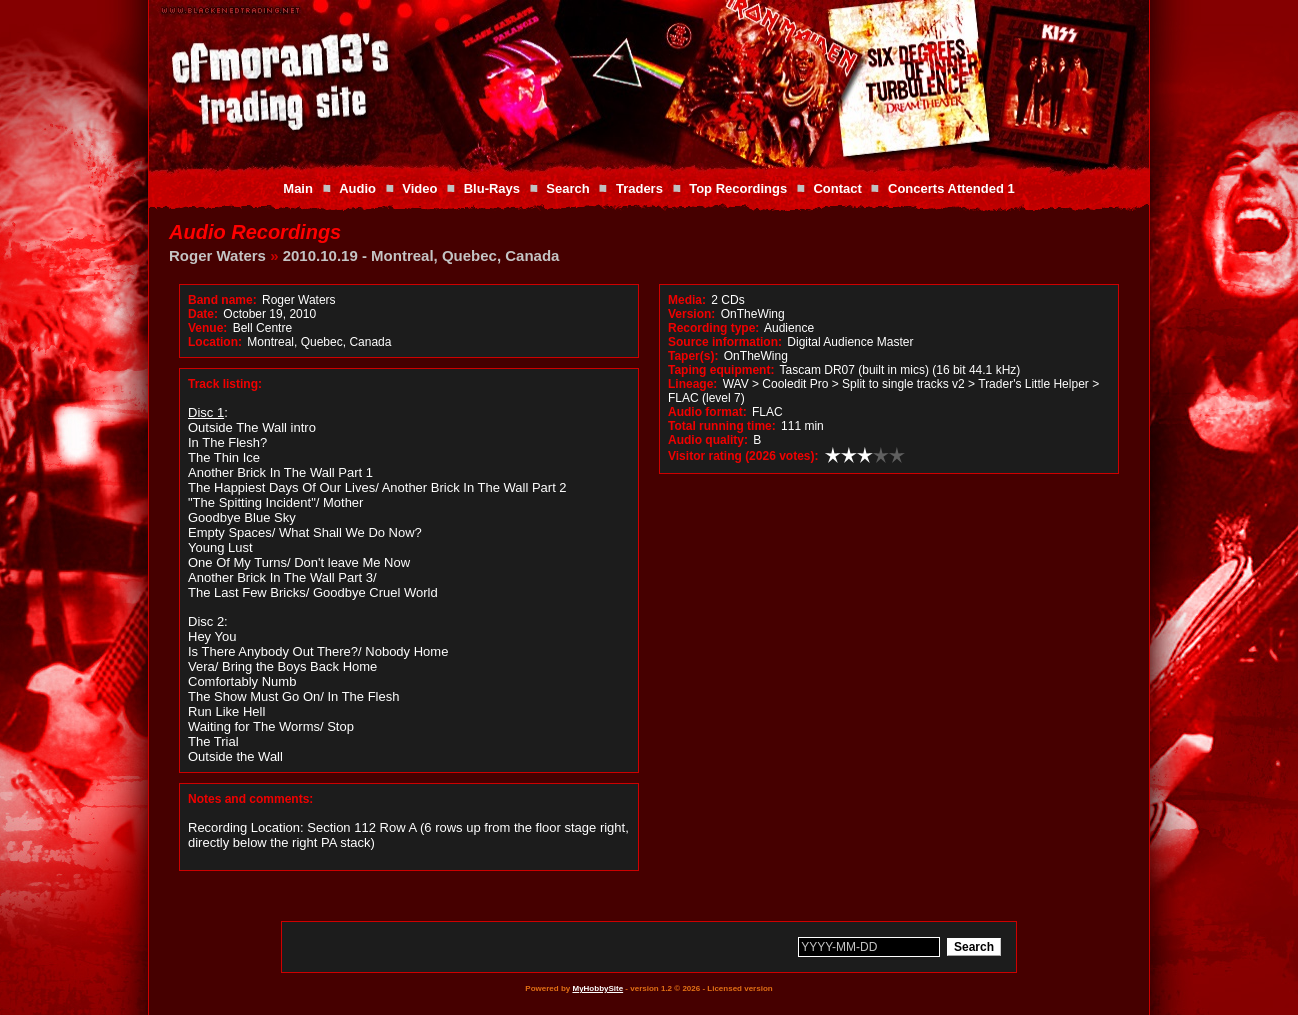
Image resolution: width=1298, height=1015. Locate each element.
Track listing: (225, 384)
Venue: (207, 328)
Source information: (725, 342)
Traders (639, 188)
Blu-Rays (492, 188)
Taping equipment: (721, 370)
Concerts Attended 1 (951, 188)
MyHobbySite (597, 988)
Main (298, 188)
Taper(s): (693, 356)
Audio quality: (708, 440)
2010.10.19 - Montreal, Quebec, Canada (421, 255)
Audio (357, 188)
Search (567, 188)
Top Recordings (738, 188)
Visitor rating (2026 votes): (743, 456)
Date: (203, 314)
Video (419, 188)
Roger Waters (217, 255)
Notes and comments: (250, 799)
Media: (687, 300)
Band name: (222, 300)
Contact (837, 188)
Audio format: (707, 412)
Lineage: (692, 384)
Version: (691, 314)
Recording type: (713, 328)
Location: (215, 342)
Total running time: (722, 426)
